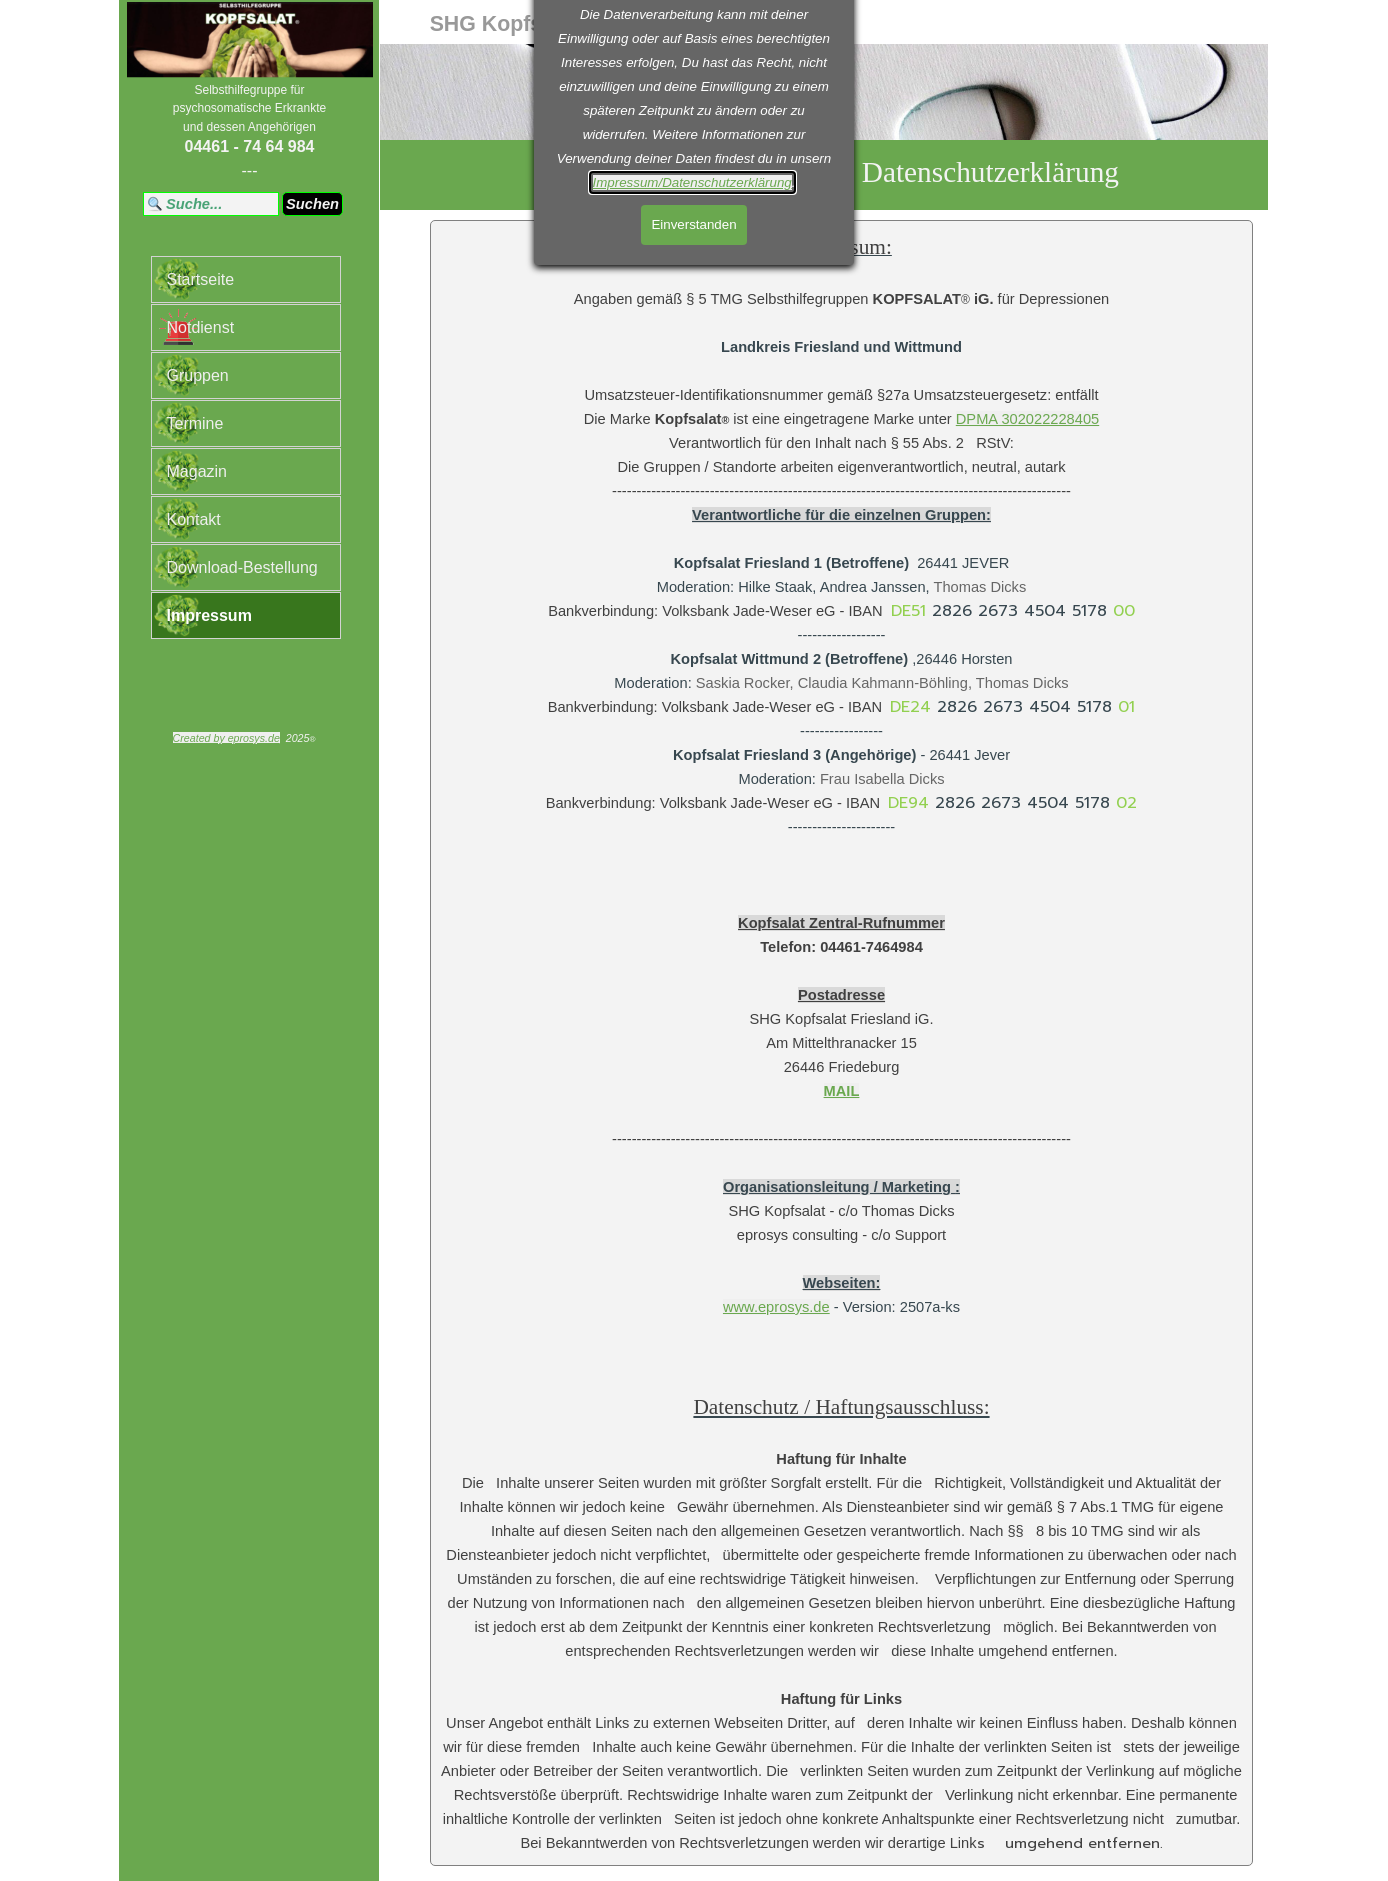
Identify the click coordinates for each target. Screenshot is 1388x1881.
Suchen (312, 204)
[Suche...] (211, 204)
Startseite (201, 279)
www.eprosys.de (776, 1307)
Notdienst (201, 327)
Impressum (209, 615)
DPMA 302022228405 (1027, 419)
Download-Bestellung (242, 567)
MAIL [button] (842, 1091)
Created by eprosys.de (226, 738)
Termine (195, 423)
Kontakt (194, 519)
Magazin (197, 471)
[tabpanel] (249, 131)
